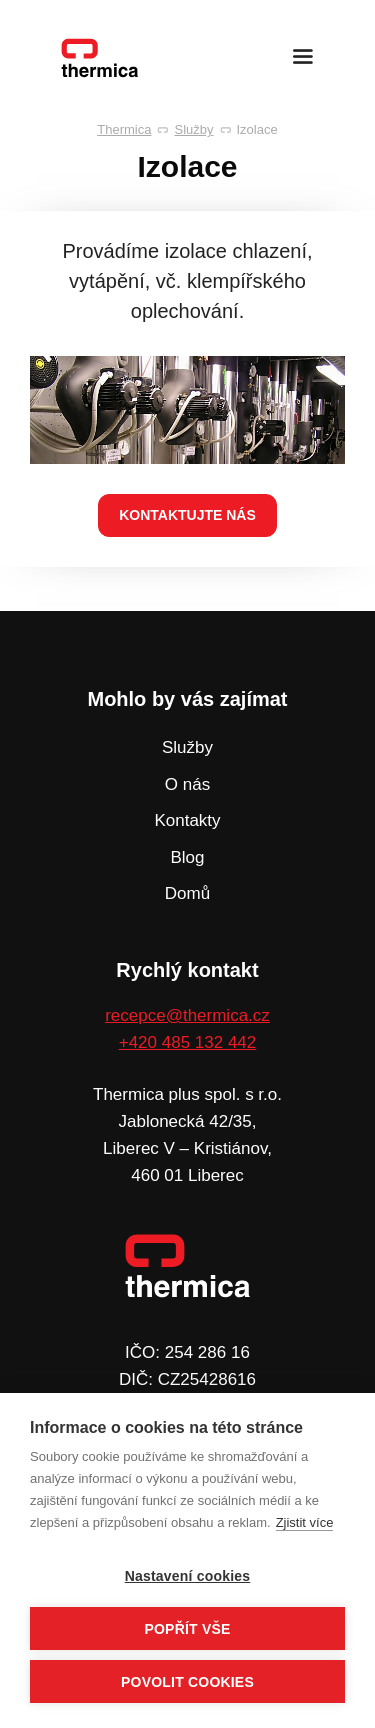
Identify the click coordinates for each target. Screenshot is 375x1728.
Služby (193, 129)
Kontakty (187, 820)
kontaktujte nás (187, 515)
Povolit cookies (187, 1682)
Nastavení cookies (188, 1576)
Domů (187, 893)
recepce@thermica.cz (187, 1015)
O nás (187, 784)
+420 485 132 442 (188, 1042)
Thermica (124, 129)
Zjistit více (305, 1522)
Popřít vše (187, 1629)
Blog (187, 857)
